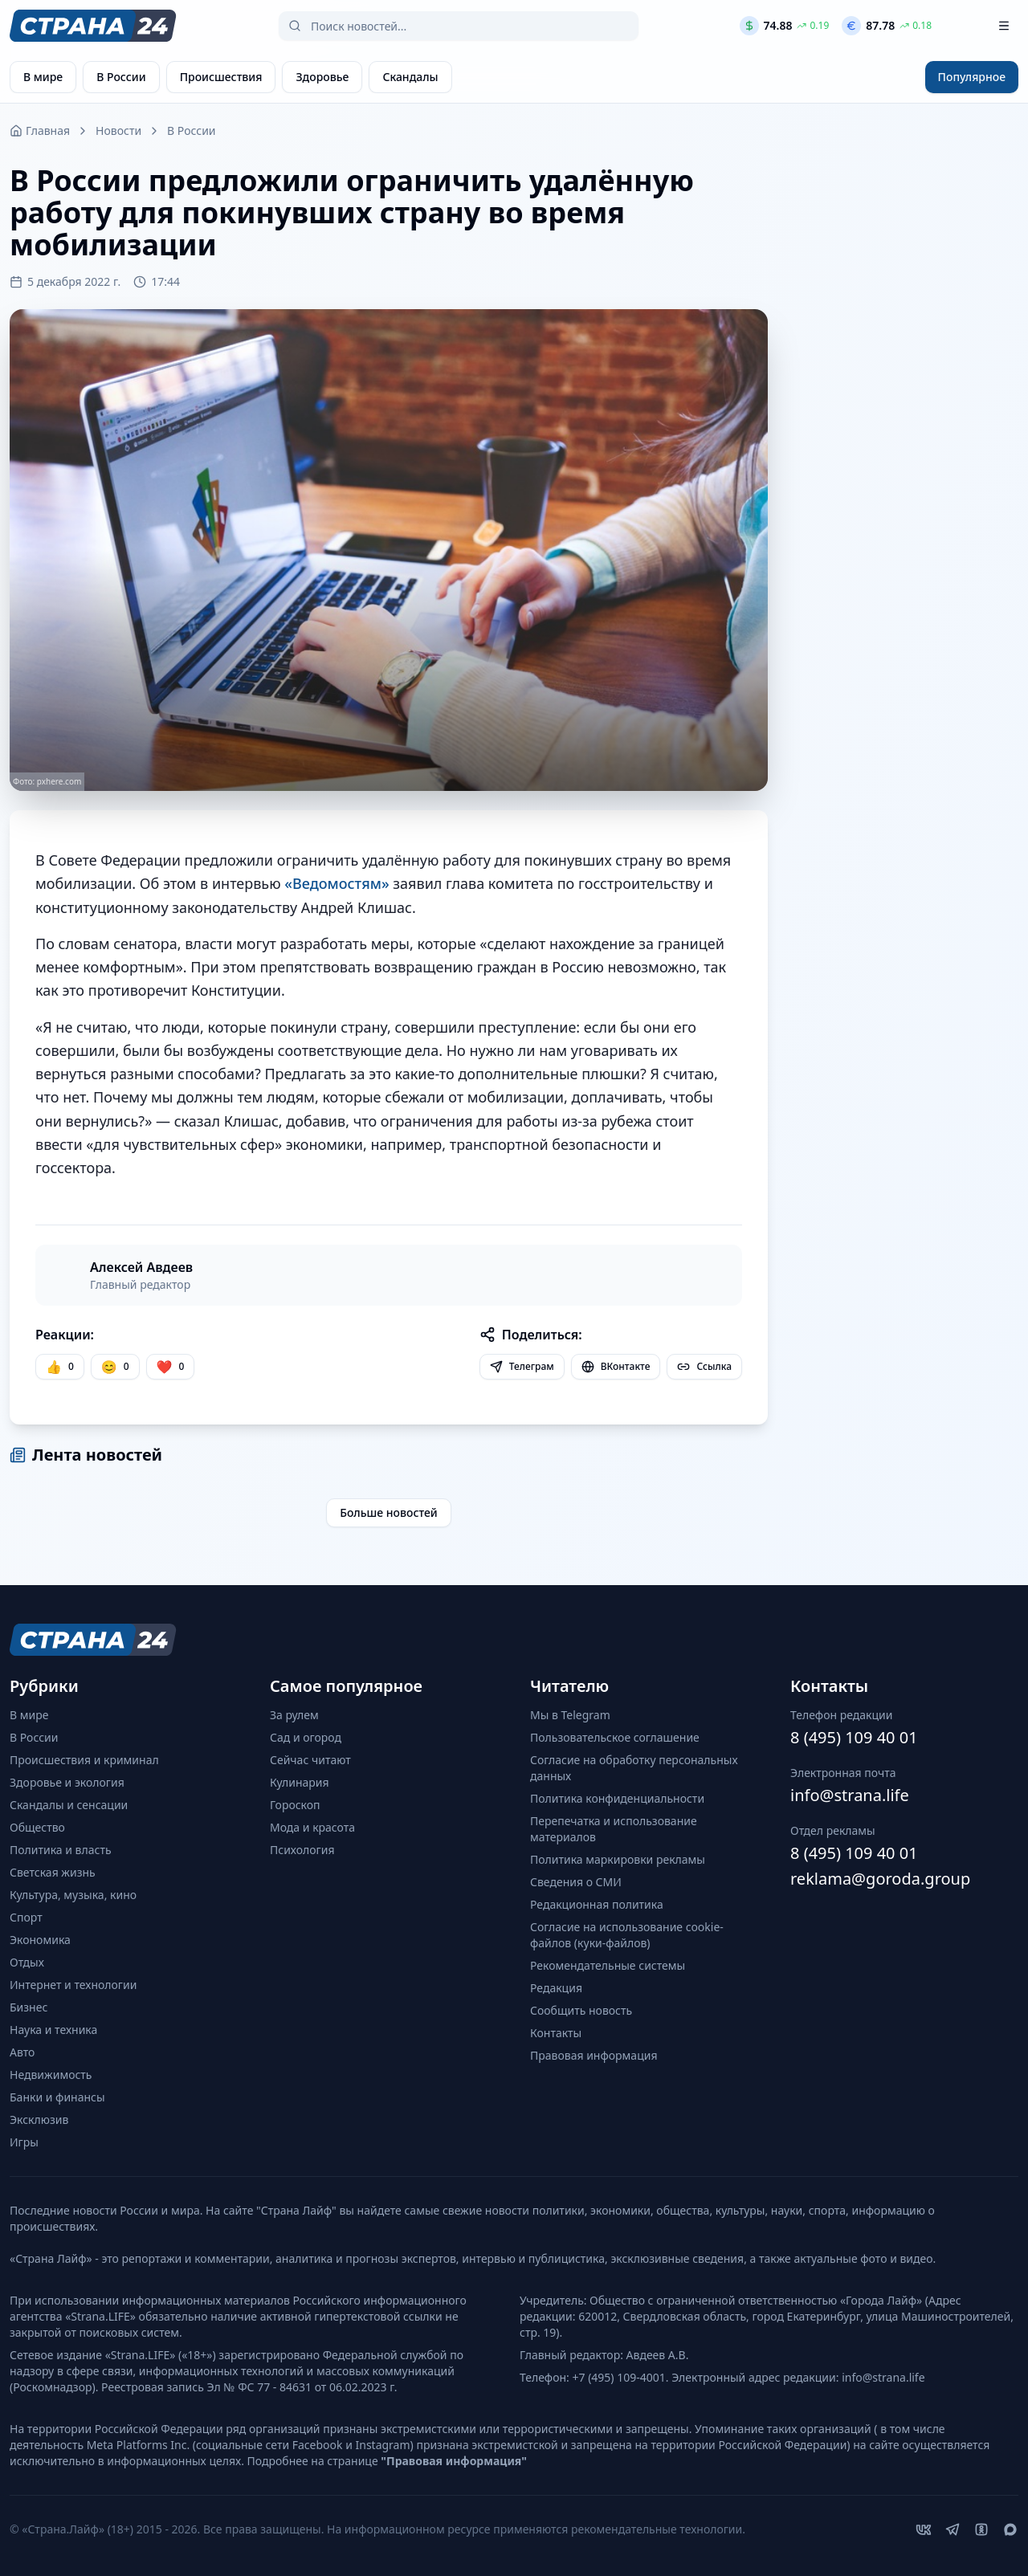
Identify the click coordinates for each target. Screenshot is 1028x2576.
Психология (302, 1849)
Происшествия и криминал (84, 1759)
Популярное (972, 76)
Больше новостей (389, 1512)
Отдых (27, 1962)
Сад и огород (305, 1737)
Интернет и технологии (73, 1984)
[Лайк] (170, 1367)
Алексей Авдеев (141, 1267)
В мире (29, 1714)
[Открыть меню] (1003, 25)
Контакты (555, 2032)
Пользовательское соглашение (615, 1737)
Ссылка (704, 1366)
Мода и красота (312, 1827)
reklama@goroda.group (880, 1878)
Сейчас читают (310, 1759)
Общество (37, 1827)
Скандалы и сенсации (69, 1804)
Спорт (26, 1917)
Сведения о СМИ (576, 1881)
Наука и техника (53, 2029)
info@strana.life (849, 1795)
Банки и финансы (57, 2097)
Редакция (556, 1987)
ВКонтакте (616, 1366)
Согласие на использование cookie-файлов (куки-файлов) (627, 1934)
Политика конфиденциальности (617, 1798)
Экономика (40, 1939)
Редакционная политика (596, 1904)
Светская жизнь (53, 1872)
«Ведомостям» (336, 883)
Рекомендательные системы (607, 1965)
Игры (24, 2142)
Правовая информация (593, 2055)
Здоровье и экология (67, 1782)
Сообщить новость (581, 2010)
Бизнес (28, 2007)
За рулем (294, 1714)
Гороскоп (295, 1804)
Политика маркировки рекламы (617, 1859)
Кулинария (299, 1782)
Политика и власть (61, 1849)
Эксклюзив (39, 2119)
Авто (22, 2052)
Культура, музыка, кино (73, 1894)
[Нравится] (59, 1367)
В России (191, 130)
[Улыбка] (115, 1367)
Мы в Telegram (570, 1714)
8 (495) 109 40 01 (854, 1737)
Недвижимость (51, 2074)
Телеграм (522, 1366)
